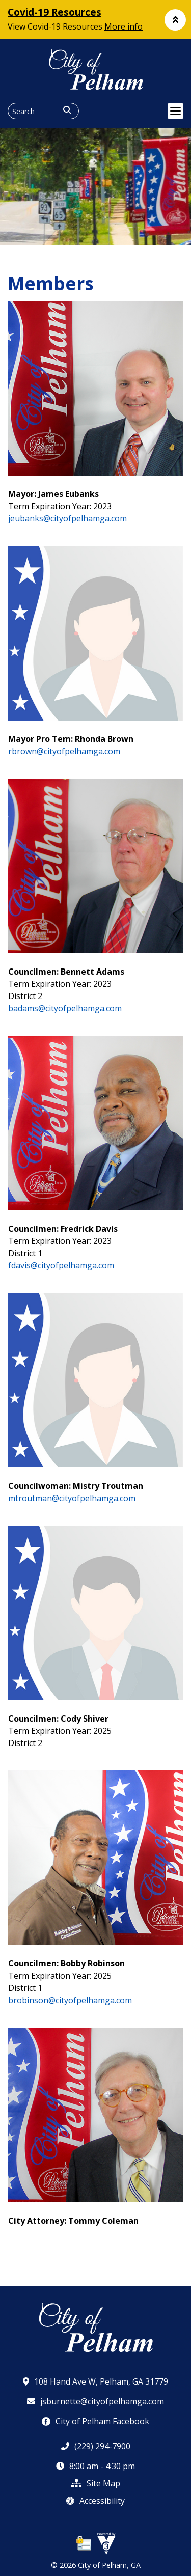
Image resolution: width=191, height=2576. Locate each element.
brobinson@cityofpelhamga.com (70, 2000)
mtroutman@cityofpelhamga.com (71, 1498)
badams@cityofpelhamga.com (65, 1008)
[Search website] (43, 111)
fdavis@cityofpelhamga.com (61, 1265)
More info (123, 26)
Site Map (95, 2483)
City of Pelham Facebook (95, 2421)
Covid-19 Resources (54, 12)
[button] (175, 20)
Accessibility (95, 2500)
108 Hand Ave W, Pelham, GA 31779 (95, 2381)
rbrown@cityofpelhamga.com (64, 751)
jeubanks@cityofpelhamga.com (67, 518)
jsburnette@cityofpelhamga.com (95, 2401)
